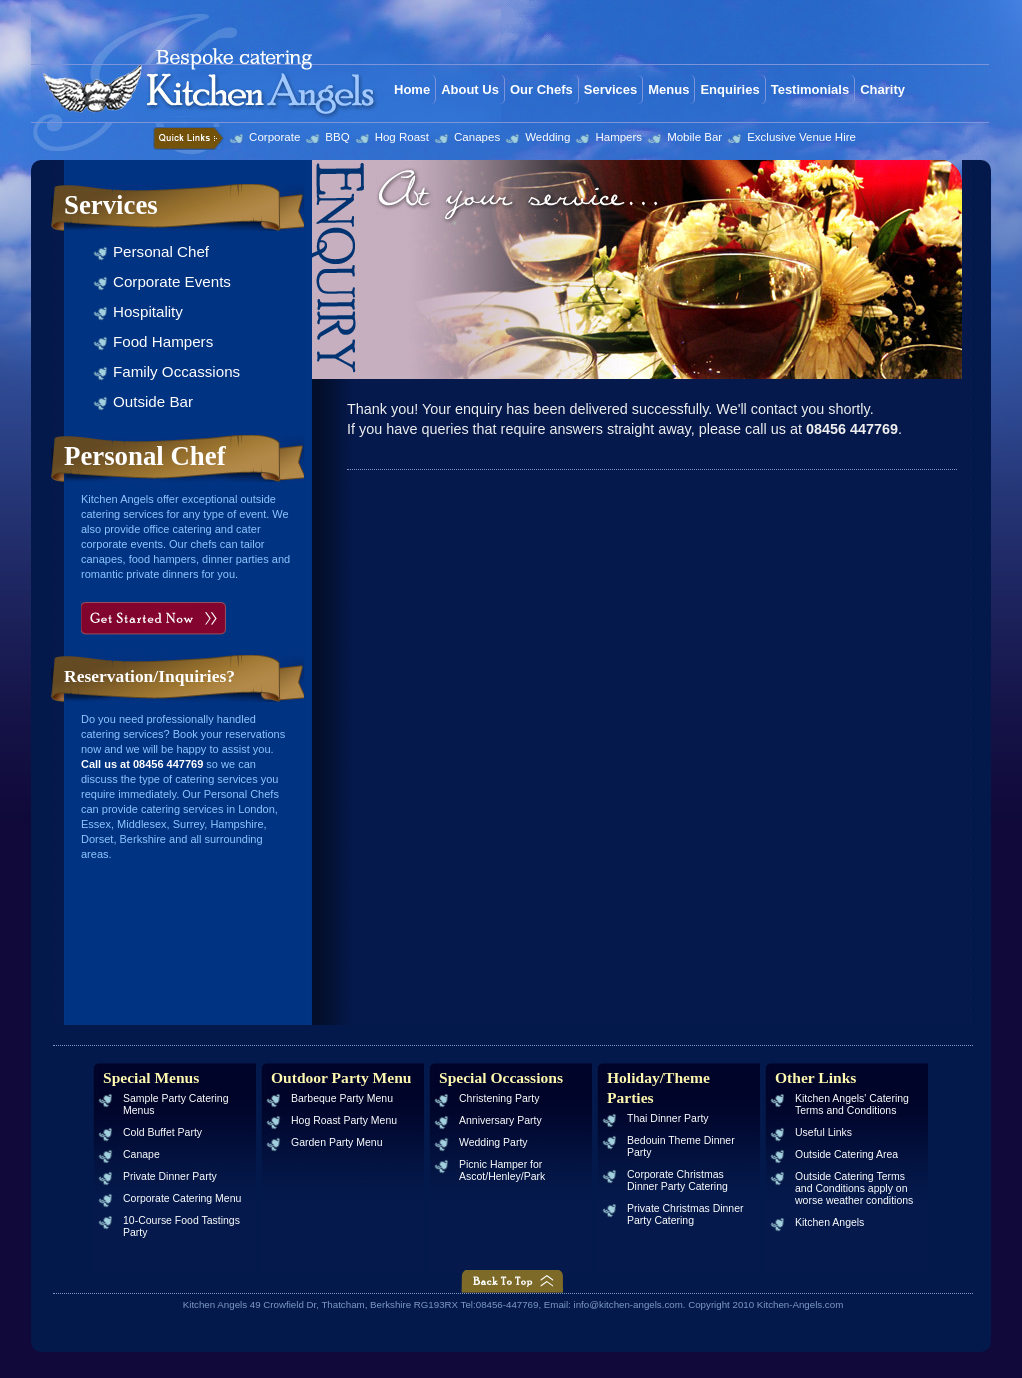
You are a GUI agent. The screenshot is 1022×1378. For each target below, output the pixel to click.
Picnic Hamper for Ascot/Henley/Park (502, 1170)
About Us (470, 89)
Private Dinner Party (170, 1176)
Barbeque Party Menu (342, 1098)
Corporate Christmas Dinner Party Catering (677, 1180)
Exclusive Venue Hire (801, 137)
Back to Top (512, 1281)
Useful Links (823, 1132)
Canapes (477, 137)
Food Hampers (163, 341)
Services (611, 89)
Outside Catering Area (846, 1154)
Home (412, 89)
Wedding (547, 137)
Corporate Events (172, 281)
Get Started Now (156, 618)
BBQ (337, 137)
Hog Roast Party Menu (344, 1120)
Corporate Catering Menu (182, 1198)
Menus (668, 89)
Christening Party (499, 1098)
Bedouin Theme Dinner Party (681, 1146)
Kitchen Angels (829, 1222)
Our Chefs (541, 89)
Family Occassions (176, 371)
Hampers (618, 137)
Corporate (274, 137)
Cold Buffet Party (162, 1132)
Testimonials (810, 89)
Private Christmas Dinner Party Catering (685, 1214)
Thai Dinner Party (668, 1118)
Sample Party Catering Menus (175, 1104)
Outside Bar (153, 401)
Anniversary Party (500, 1120)
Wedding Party (493, 1142)
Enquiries (729, 89)
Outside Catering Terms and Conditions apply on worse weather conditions (854, 1188)
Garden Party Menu (337, 1142)
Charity (882, 89)
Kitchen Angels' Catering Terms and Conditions (852, 1104)
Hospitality (148, 311)
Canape (141, 1154)
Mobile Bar (694, 137)
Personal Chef (161, 251)
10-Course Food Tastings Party (181, 1226)
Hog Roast (402, 137)
